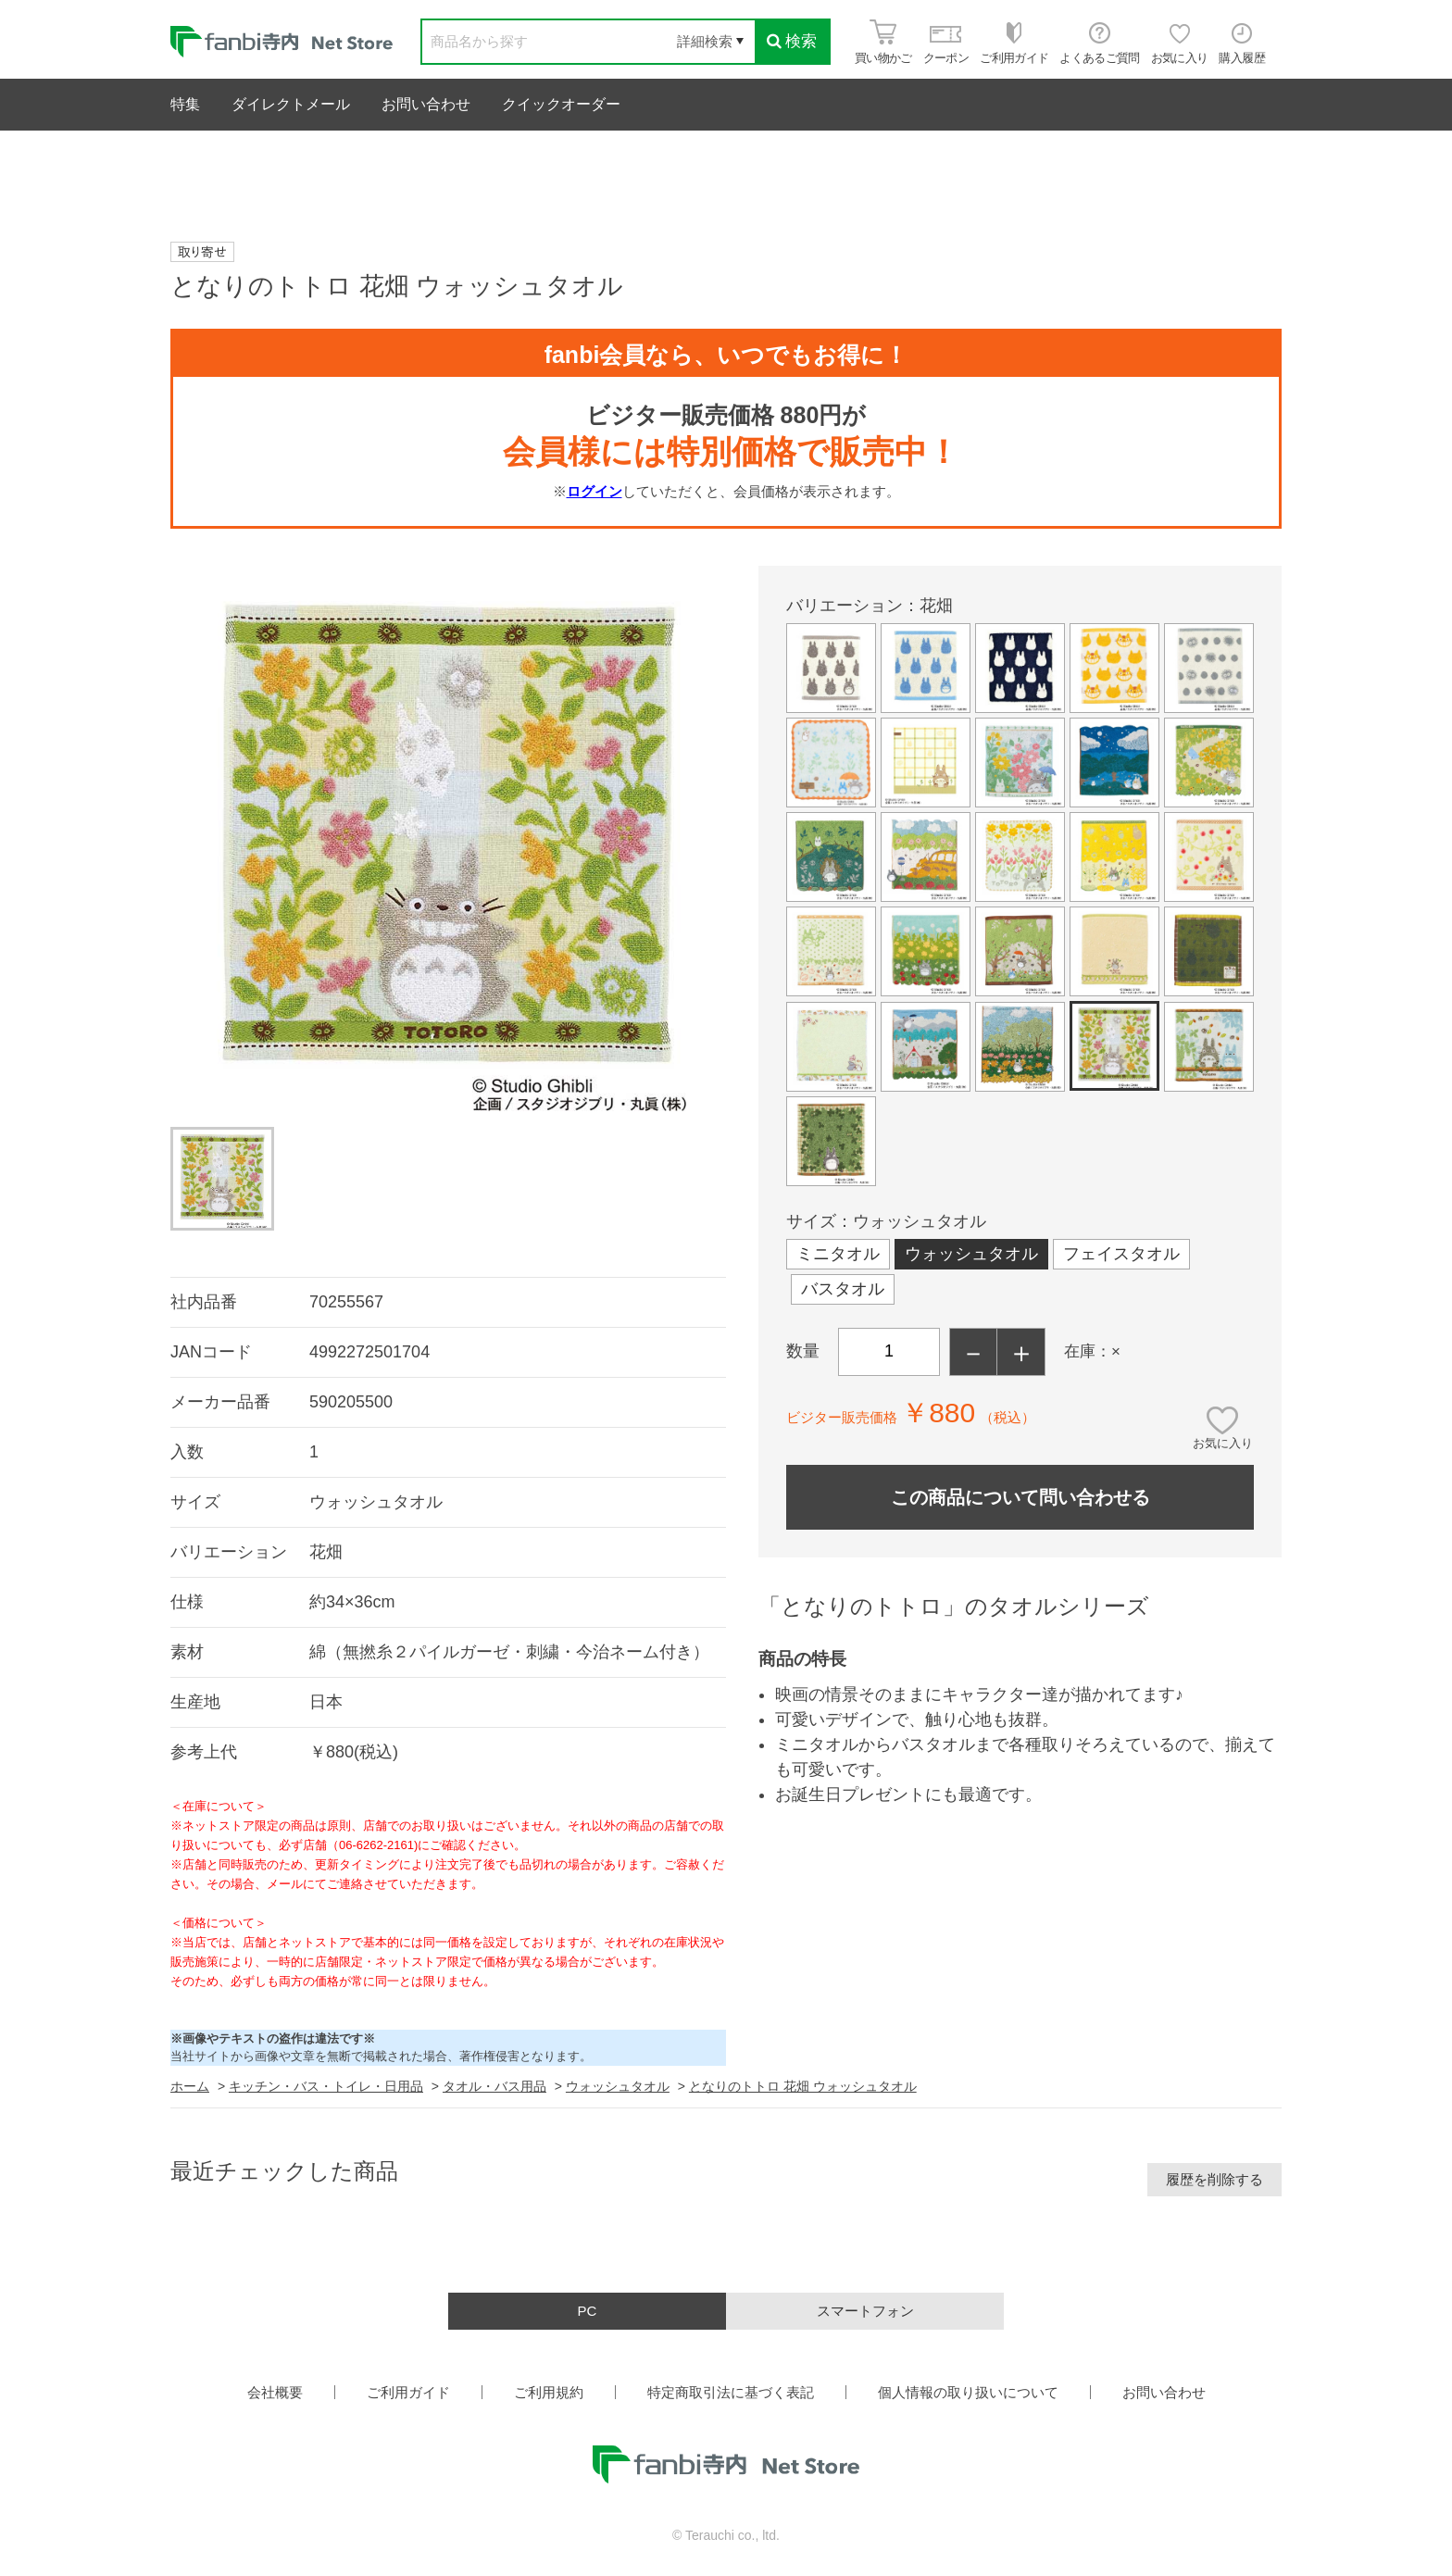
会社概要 (275, 2392)
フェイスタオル (1121, 1253)
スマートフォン (865, 2311)
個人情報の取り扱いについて (968, 2392)
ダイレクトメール (291, 104)
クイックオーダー (561, 104)
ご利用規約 (548, 2392)
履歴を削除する (1214, 2179)
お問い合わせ (426, 104)
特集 (185, 104)
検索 (792, 41)
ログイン (594, 491)
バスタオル (842, 1289)
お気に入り (1223, 1443)
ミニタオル (838, 1253)
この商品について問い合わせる (1020, 1497)
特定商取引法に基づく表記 (730, 2392)
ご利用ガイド (408, 2392)
